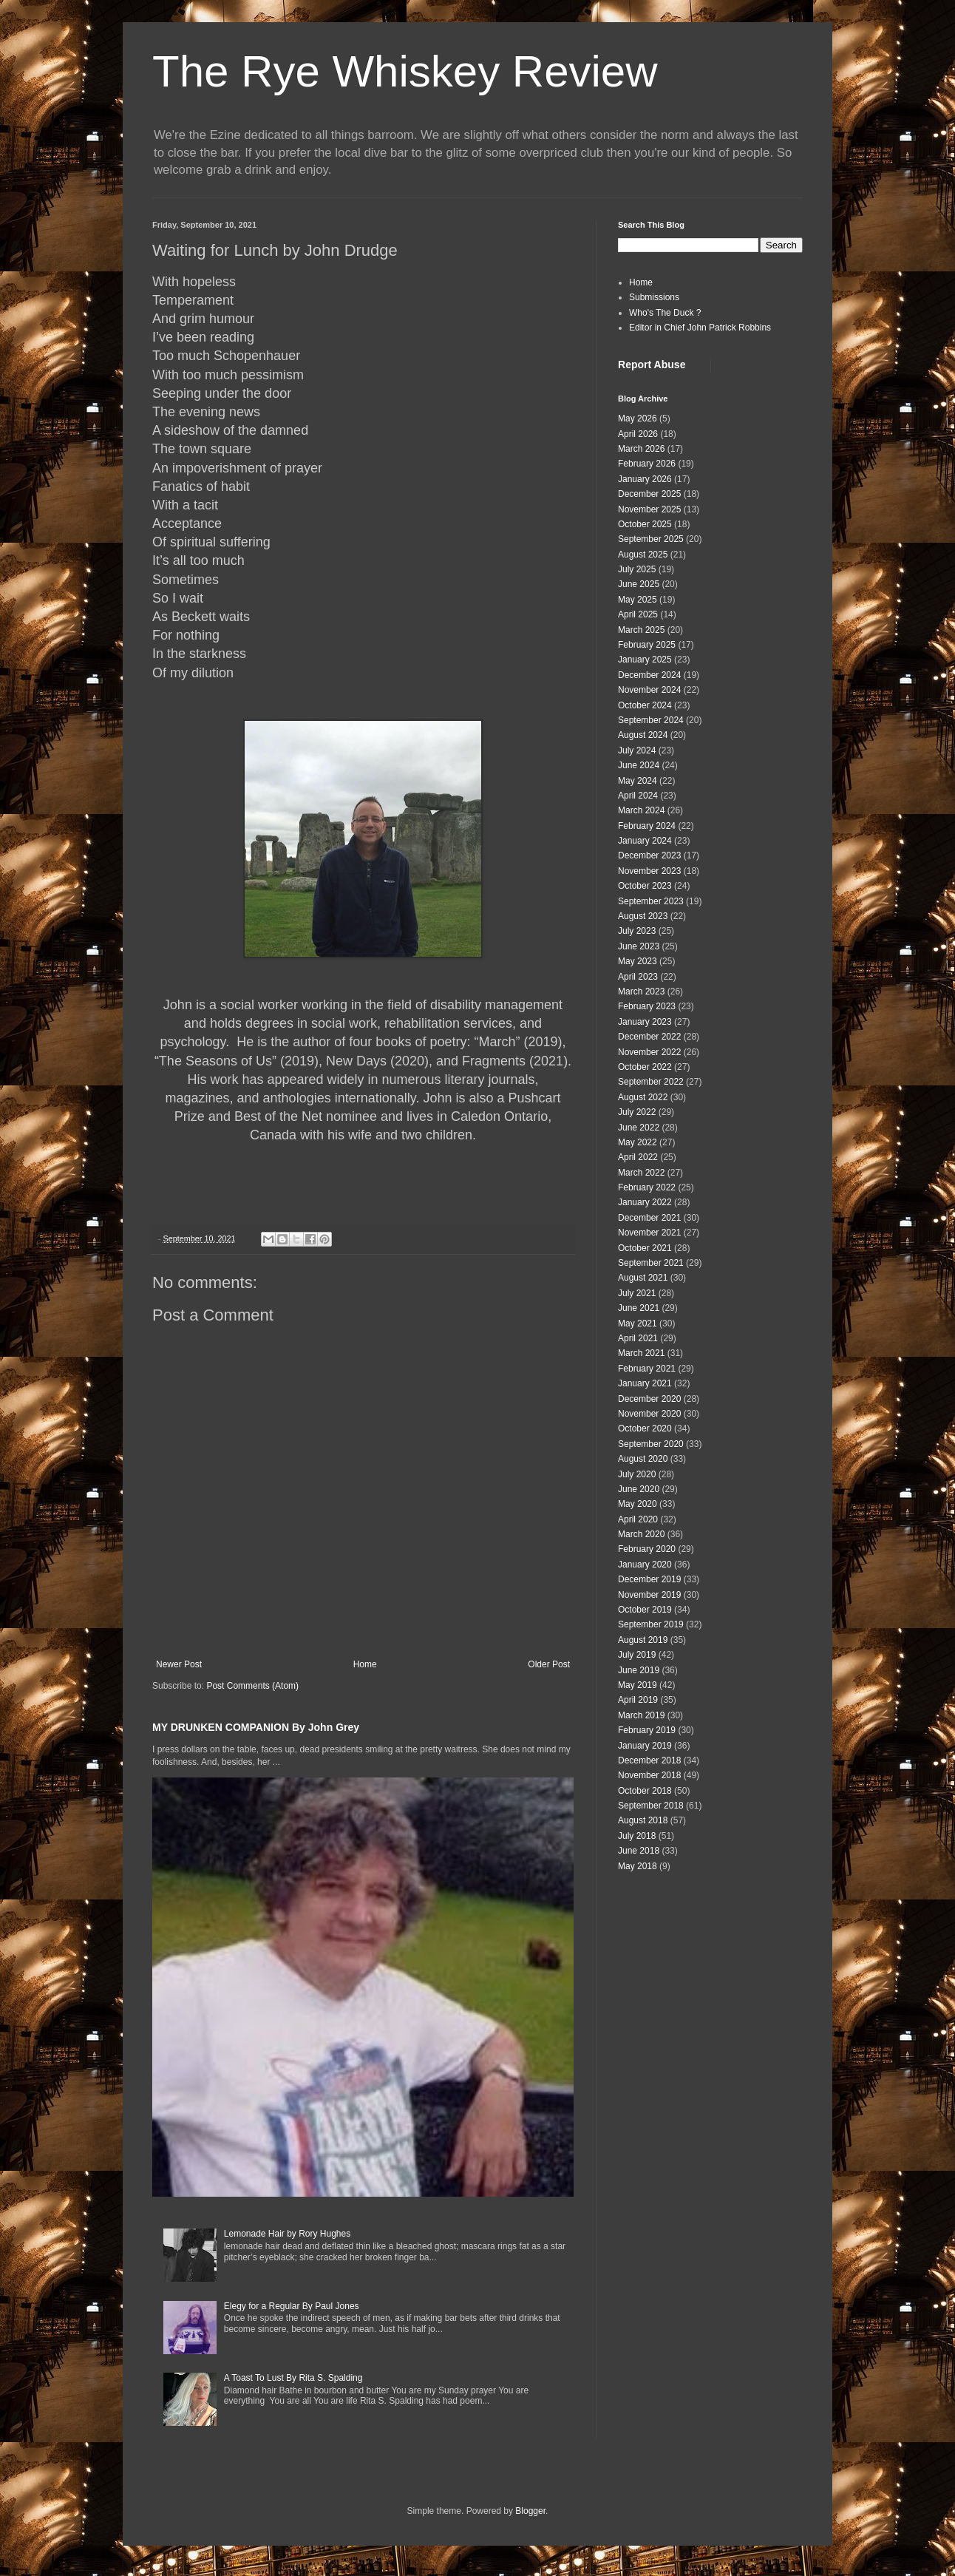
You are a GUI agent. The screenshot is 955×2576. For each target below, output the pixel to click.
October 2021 (645, 1248)
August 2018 (642, 1820)
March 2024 (641, 810)
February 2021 (647, 1368)
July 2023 (637, 931)
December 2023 (649, 855)
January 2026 (645, 479)
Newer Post (179, 1664)
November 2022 (649, 1052)
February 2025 (647, 645)
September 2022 (651, 1082)
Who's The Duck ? (665, 313)
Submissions (654, 297)
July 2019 (637, 1655)
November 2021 (649, 1232)
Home (365, 1664)
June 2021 (638, 1308)
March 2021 (641, 1353)
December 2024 (649, 675)
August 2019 (642, 1640)
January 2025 (645, 659)
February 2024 (647, 826)
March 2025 (641, 630)
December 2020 (649, 1399)
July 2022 (637, 1112)
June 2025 (638, 584)
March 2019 (641, 1715)
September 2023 (651, 901)
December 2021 (649, 1218)
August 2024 (642, 735)
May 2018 (637, 1866)
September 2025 (651, 539)
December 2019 (649, 1579)
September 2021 (651, 1263)
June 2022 (638, 1127)
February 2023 (647, 1006)
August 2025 (642, 554)
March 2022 (641, 1172)
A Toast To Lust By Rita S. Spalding (293, 2378)
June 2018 (638, 1850)
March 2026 (641, 449)
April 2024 (638, 795)
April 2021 (638, 1338)
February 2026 (647, 463)
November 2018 (649, 1775)
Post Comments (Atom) (252, 1686)
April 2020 (638, 1519)
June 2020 (638, 1489)
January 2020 (645, 1564)
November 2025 (649, 509)
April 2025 (638, 614)
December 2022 (649, 1036)
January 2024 (645, 840)
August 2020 (642, 1459)
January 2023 (645, 1022)
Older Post (549, 1664)
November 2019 (649, 1595)
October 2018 (645, 1791)
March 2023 (641, 991)
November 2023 (649, 871)
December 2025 (649, 494)
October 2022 (645, 1067)
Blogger (530, 2511)
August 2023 (642, 916)
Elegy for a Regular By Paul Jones (291, 2306)
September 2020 (651, 1444)
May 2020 (637, 1504)
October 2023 (645, 886)
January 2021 (645, 1383)
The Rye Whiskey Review (405, 71)
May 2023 (637, 961)
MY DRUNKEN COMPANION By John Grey (255, 1727)
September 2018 (651, 1805)
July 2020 (637, 1474)
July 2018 (637, 1836)
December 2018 (649, 1760)
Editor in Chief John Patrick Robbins (700, 327)
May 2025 (637, 599)
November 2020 (649, 1414)
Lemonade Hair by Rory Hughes (287, 2233)
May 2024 (637, 781)
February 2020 (647, 1549)
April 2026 (638, 434)
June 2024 (638, 765)
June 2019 (638, 1670)
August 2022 (642, 1097)
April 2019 (638, 1700)
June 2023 (638, 946)
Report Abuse (651, 364)
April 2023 (638, 977)
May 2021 (637, 1323)
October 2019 (645, 1609)
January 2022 (645, 1202)
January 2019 (645, 1746)
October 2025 (645, 524)
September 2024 (651, 720)
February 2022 (647, 1187)
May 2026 (637, 418)
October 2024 (645, 705)
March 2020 (641, 1534)
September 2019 (651, 1624)
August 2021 (642, 1277)
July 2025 (637, 569)
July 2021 (637, 1293)
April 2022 (638, 1157)
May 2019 (637, 1685)
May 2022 (637, 1142)
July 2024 (637, 750)
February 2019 (647, 1730)
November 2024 (649, 690)
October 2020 (645, 1428)
